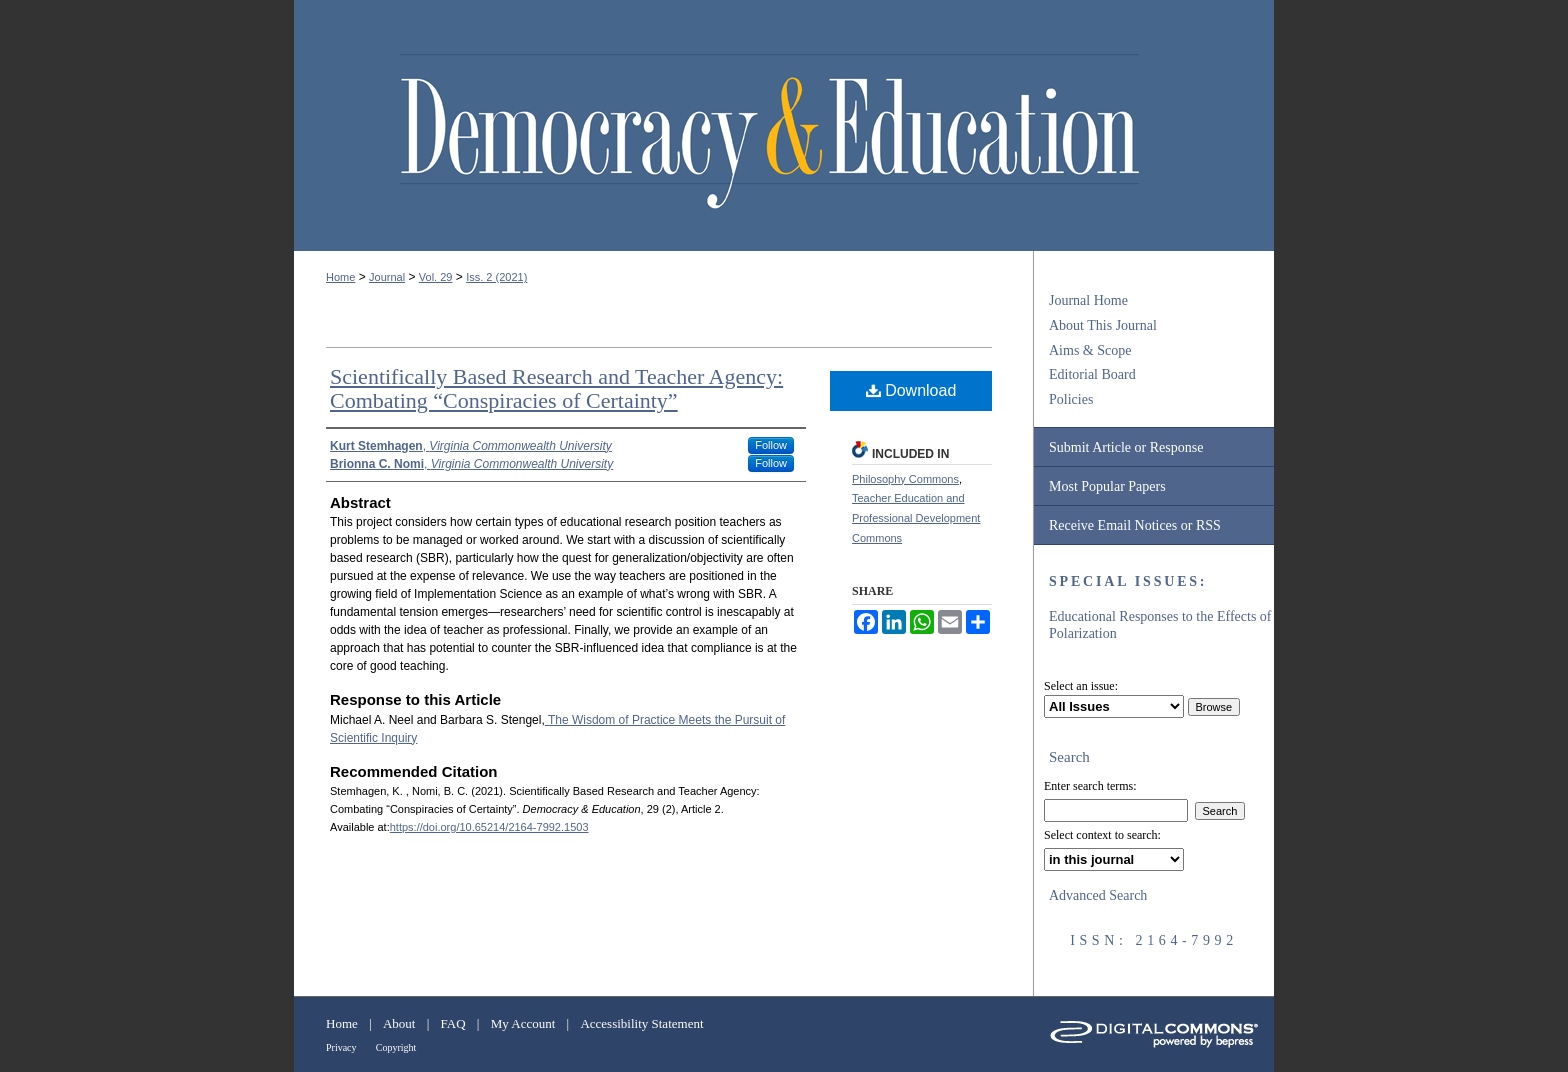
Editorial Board (1092, 374)
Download (911, 390)
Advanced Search (1098, 895)
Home (340, 277)
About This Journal (1103, 325)
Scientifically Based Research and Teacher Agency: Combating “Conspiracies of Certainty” (556, 388)
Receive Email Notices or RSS (1135, 525)
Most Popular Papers (1107, 486)
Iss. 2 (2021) (496, 277)
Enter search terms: (1090, 786)
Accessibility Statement (641, 1023)
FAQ (453, 1023)
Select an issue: (1081, 686)
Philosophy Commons (905, 479)
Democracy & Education (769, 132)
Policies (1071, 399)
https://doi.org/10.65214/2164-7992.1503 (489, 827)
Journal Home (1088, 300)
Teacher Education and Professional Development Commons (916, 518)
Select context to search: (1102, 835)
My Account (523, 1023)
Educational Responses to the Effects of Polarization (1160, 625)
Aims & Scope (1090, 350)
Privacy (341, 1047)
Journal (387, 277)
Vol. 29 (436, 277)
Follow (771, 445)
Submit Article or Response (1126, 447)
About (399, 1023)
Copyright (396, 1047)
